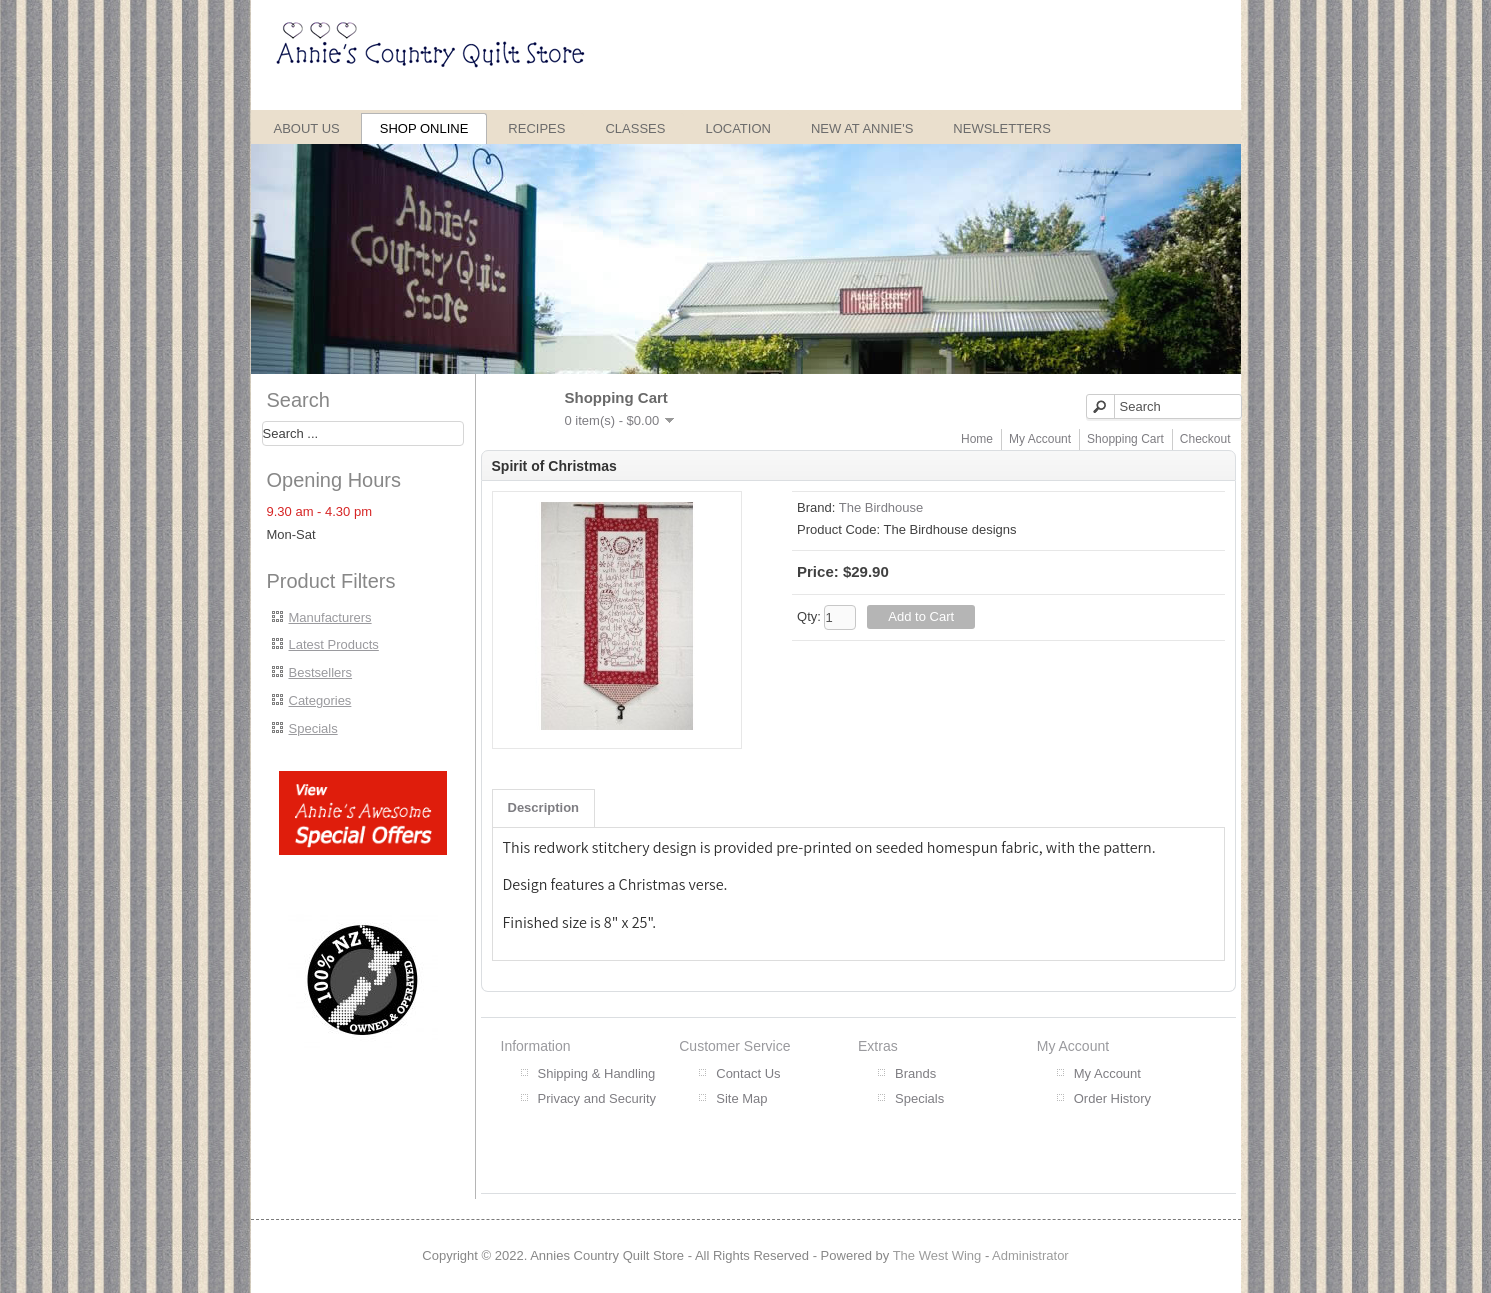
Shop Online (424, 128)
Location (738, 128)
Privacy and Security (597, 1098)
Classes (635, 128)
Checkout (1205, 439)
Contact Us (748, 1073)
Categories (320, 700)
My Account (1040, 439)
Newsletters (1002, 128)
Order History (1112, 1098)
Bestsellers (321, 672)
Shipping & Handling (597, 1073)
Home (977, 439)
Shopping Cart (1125, 439)
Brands (915, 1073)
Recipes (536, 128)
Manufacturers (330, 617)
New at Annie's (862, 128)
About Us (307, 128)
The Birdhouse (881, 507)
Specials (313, 728)
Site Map (741, 1098)
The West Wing (937, 1255)
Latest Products (334, 644)
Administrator (1030, 1255)
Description (544, 807)
